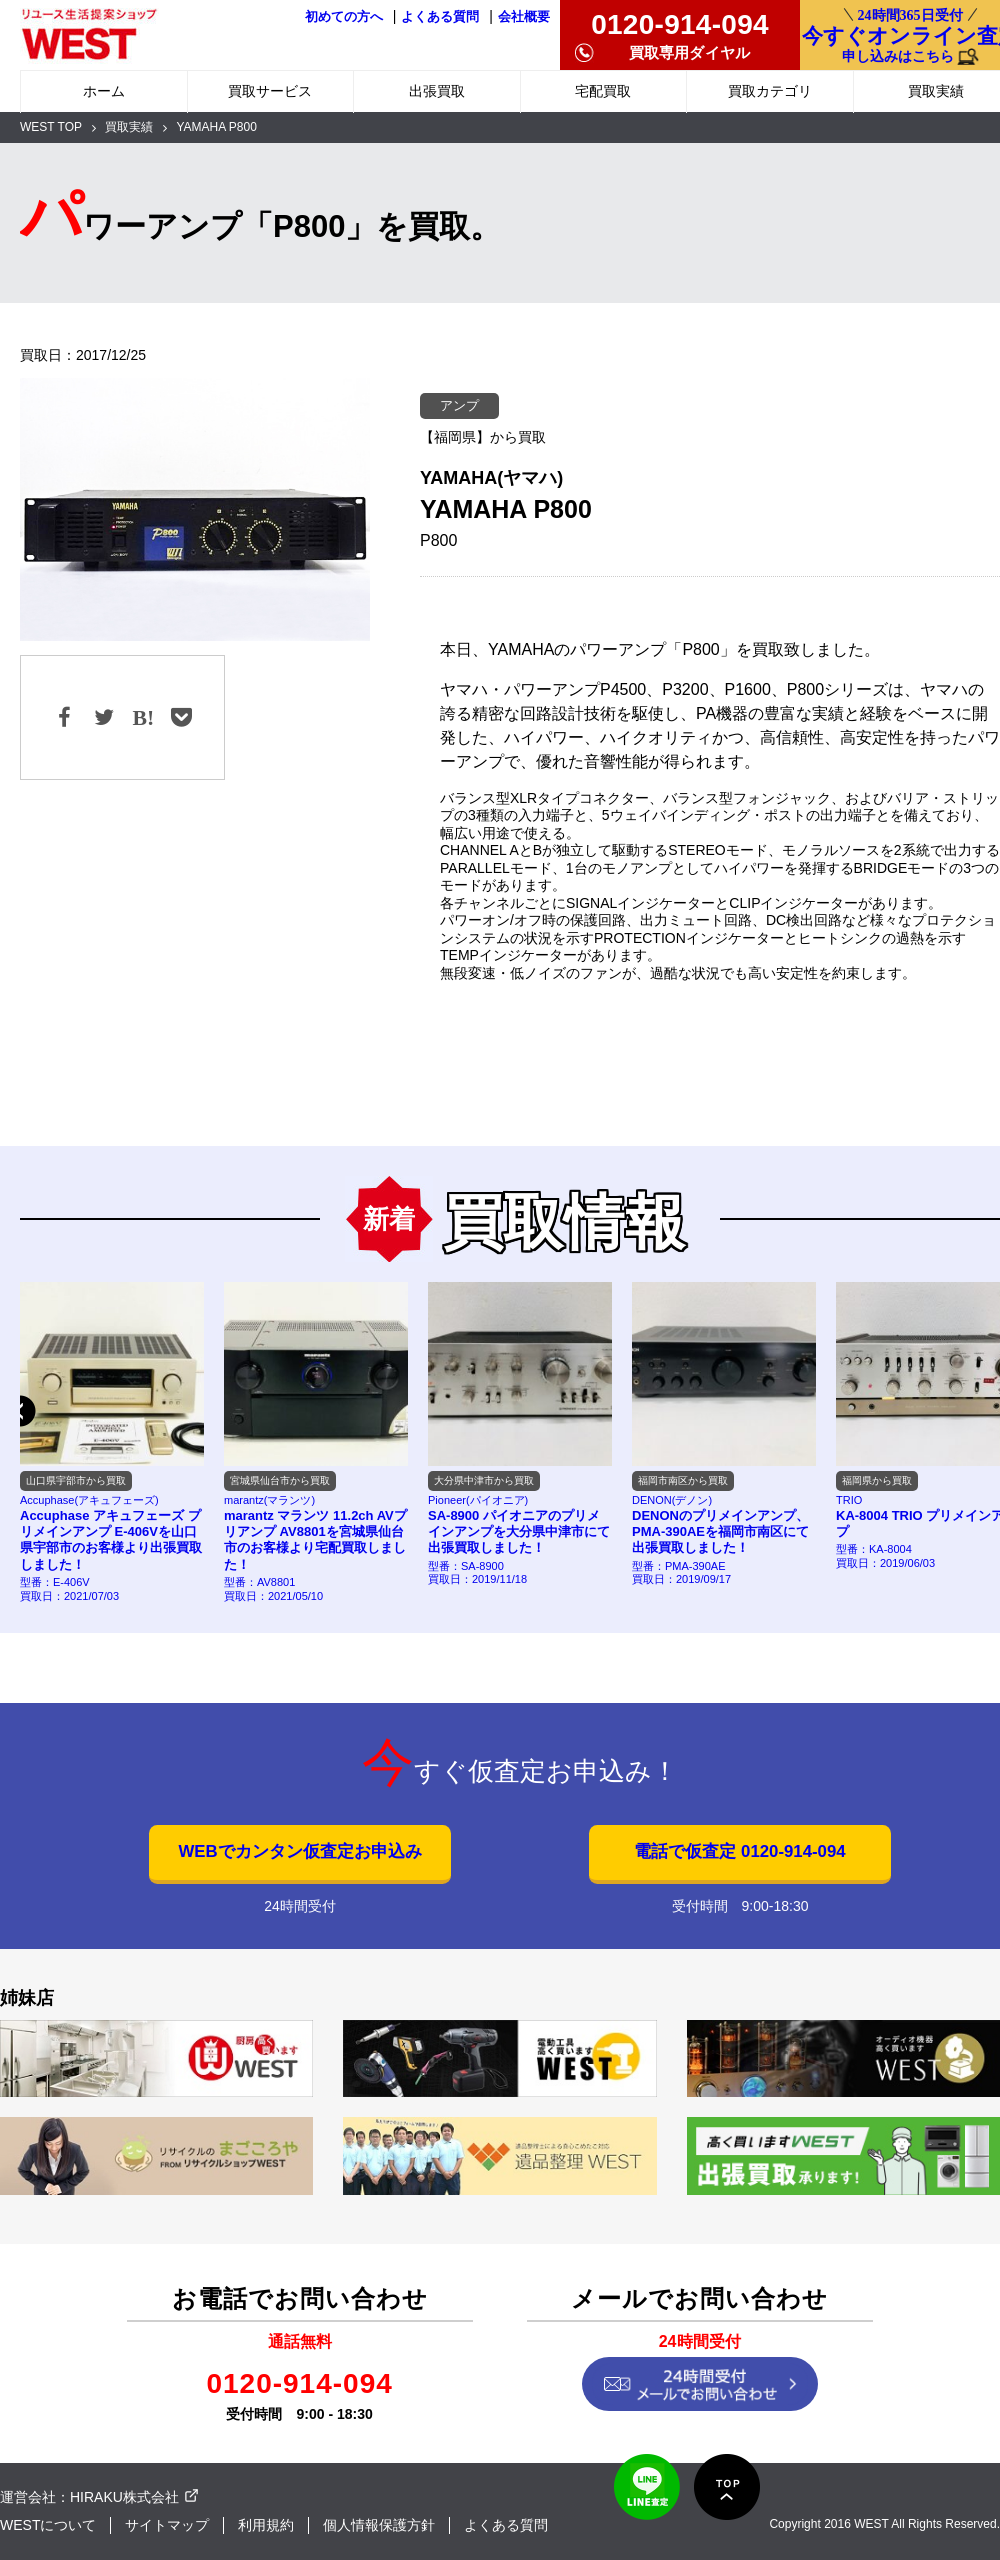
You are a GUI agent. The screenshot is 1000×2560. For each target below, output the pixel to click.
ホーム (104, 91)
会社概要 (524, 17)
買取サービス (270, 91)
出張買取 (437, 91)
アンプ (459, 405)
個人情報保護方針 (379, 2525)
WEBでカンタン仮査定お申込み (299, 1851)
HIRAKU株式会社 (124, 2497)
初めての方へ (344, 17)
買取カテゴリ (770, 91)
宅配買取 (603, 91)
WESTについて (48, 2525)
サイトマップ (167, 2525)
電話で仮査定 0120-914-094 (739, 1851)
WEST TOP (51, 127)
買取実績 (129, 127)
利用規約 (266, 2525)
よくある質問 (440, 17)
